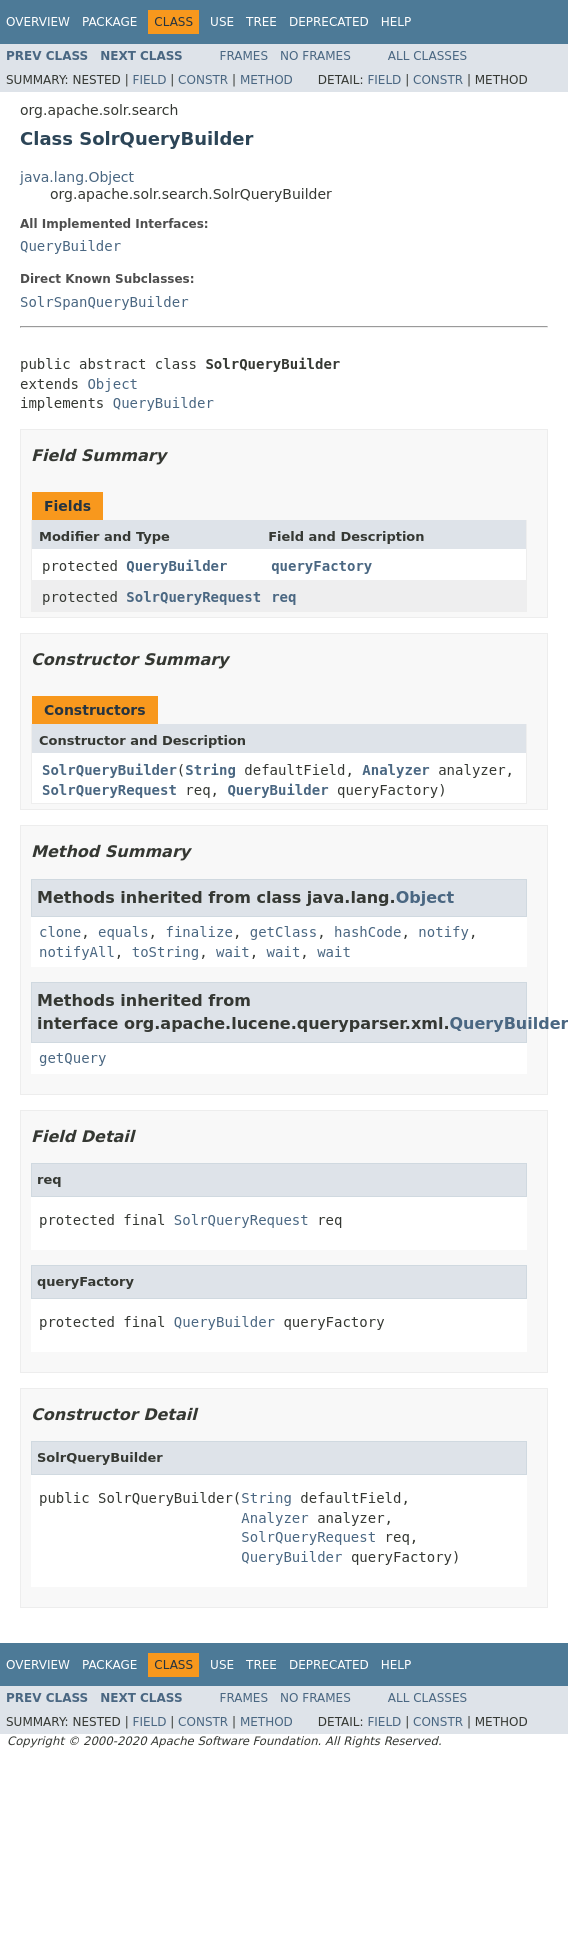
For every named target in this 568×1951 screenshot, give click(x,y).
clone (60, 932)
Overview (38, 22)
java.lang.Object (77, 177)
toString (165, 952)
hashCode (367, 932)
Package (109, 22)
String (210, 770)
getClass (283, 932)
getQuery (72, 1058)
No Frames (315, 56)
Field (149, 80)
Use (222, 22)
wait (233, 952)
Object (112, 384)
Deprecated (329, 22)
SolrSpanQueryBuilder (104, 302)
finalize (198, 932)
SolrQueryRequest (193, 597)
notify (443, 932)
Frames (244, 56)
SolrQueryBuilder (109, 770)
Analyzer (395, 770)
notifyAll (77, 952)
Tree (261, 22)
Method (266, 80)
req (283, 597)
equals (123, 932)
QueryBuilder (70, 246)
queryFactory (321, 566)
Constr (203, 80)
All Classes (427, 56)
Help (396, 22)
